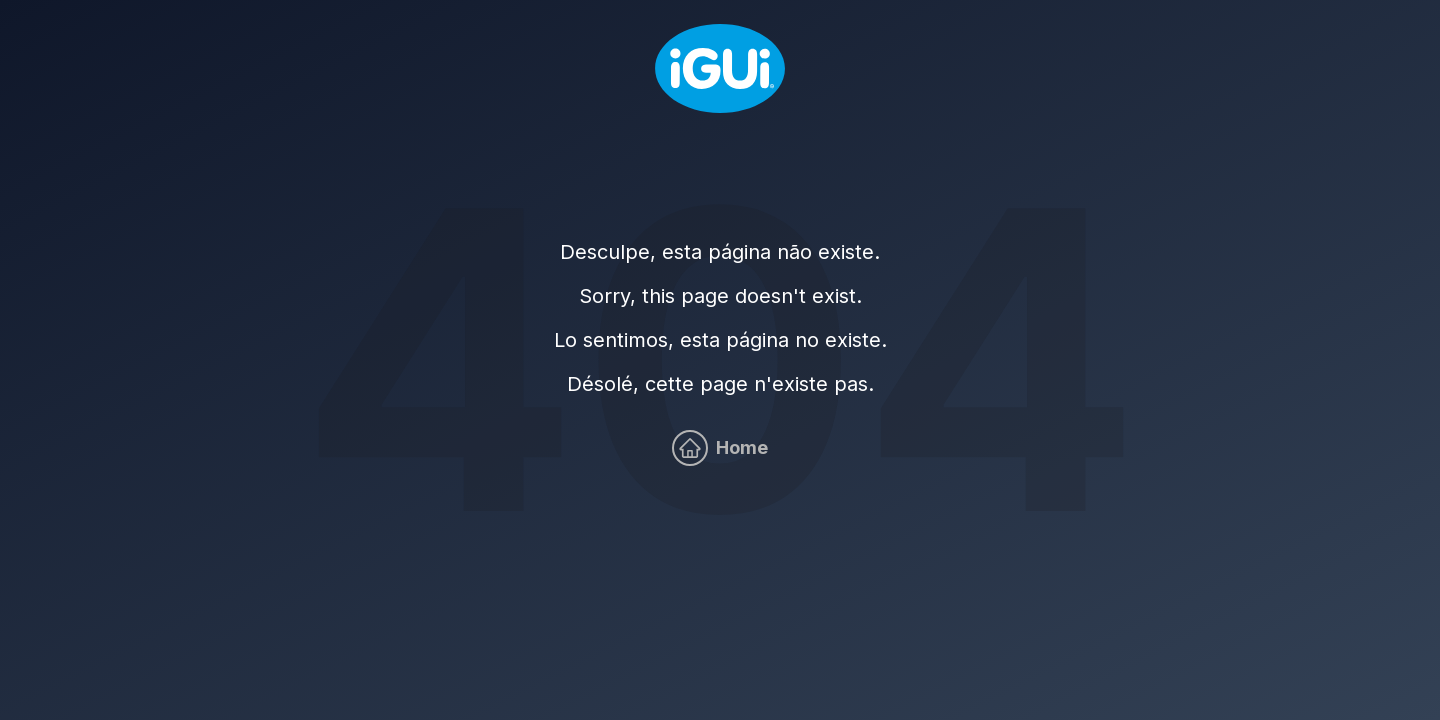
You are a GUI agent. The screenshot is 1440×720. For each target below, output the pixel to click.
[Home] (720, 68)
